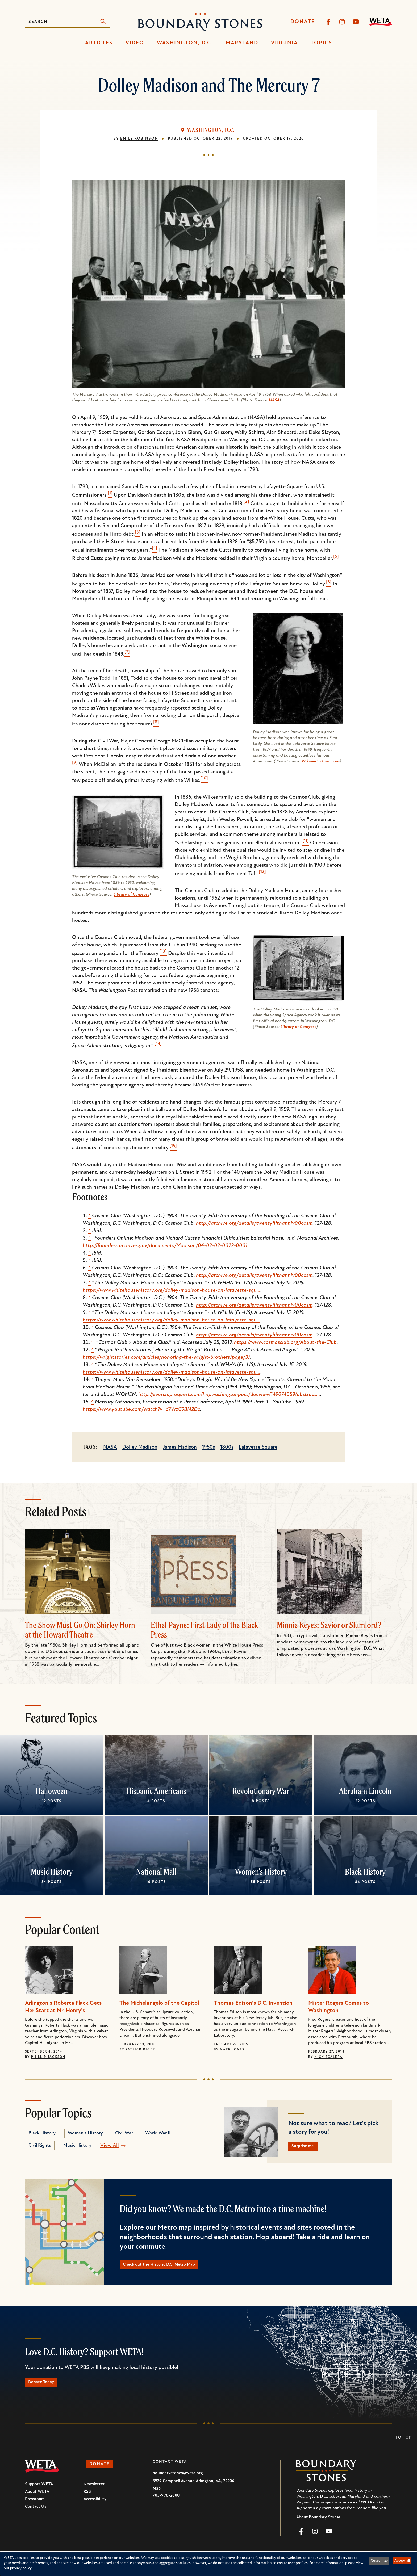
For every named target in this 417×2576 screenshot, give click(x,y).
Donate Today (46, 2389)
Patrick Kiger (140, 2049)
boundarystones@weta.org (178, 2481)
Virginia (284, 43)
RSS (87, 2500)
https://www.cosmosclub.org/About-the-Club (285, 1342)
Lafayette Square (258, 1447)
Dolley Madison (139, 1447)
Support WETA (39, 2492)
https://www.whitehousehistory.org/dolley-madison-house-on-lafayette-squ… (171, 1290)
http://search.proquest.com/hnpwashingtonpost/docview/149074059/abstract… (229, 1394)
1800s (226, 1447)
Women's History (261, 1871)
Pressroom (35, 2507)
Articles (99, 43)
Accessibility (95, 2507)
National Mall (156, 1871)
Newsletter (94, 2492)
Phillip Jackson (48, 2057)
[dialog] (208, 2564)
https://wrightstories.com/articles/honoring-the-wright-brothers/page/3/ (166, 1357)
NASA (274, 400)
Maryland (242, 43)
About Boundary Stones (318, 2525)
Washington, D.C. (185, 43)
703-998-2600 (166, 2503)
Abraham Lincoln (365, 1790)
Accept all (402, 2561)
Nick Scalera (328, 2057)
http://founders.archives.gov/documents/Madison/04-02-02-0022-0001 (165, 1245)
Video (135, 43)
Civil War (124, 2133)
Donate (302, 21)
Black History (365, 1871)
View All (109, 2145)
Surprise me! (308, 2147)
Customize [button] (379, 2561)
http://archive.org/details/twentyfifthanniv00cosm (254, 1223)
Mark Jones (232, 2049)
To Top (403, 2446)
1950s (208, 1447)
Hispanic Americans (156, 1790)
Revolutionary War (260, 1790)
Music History (52, 1871)
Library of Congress (131, 894)
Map (157, 2496)
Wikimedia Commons (321, 761)
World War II (157, 2133)
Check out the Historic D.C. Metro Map (170, 2268)
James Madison (180, 1447)
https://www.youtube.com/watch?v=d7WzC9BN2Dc (141, 1409)
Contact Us (35, 2514)
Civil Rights (39, 2145)
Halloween (52, 1790)
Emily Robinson (139, 139)
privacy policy (21, 2568)
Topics (321, 43)
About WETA (37, 2500)
